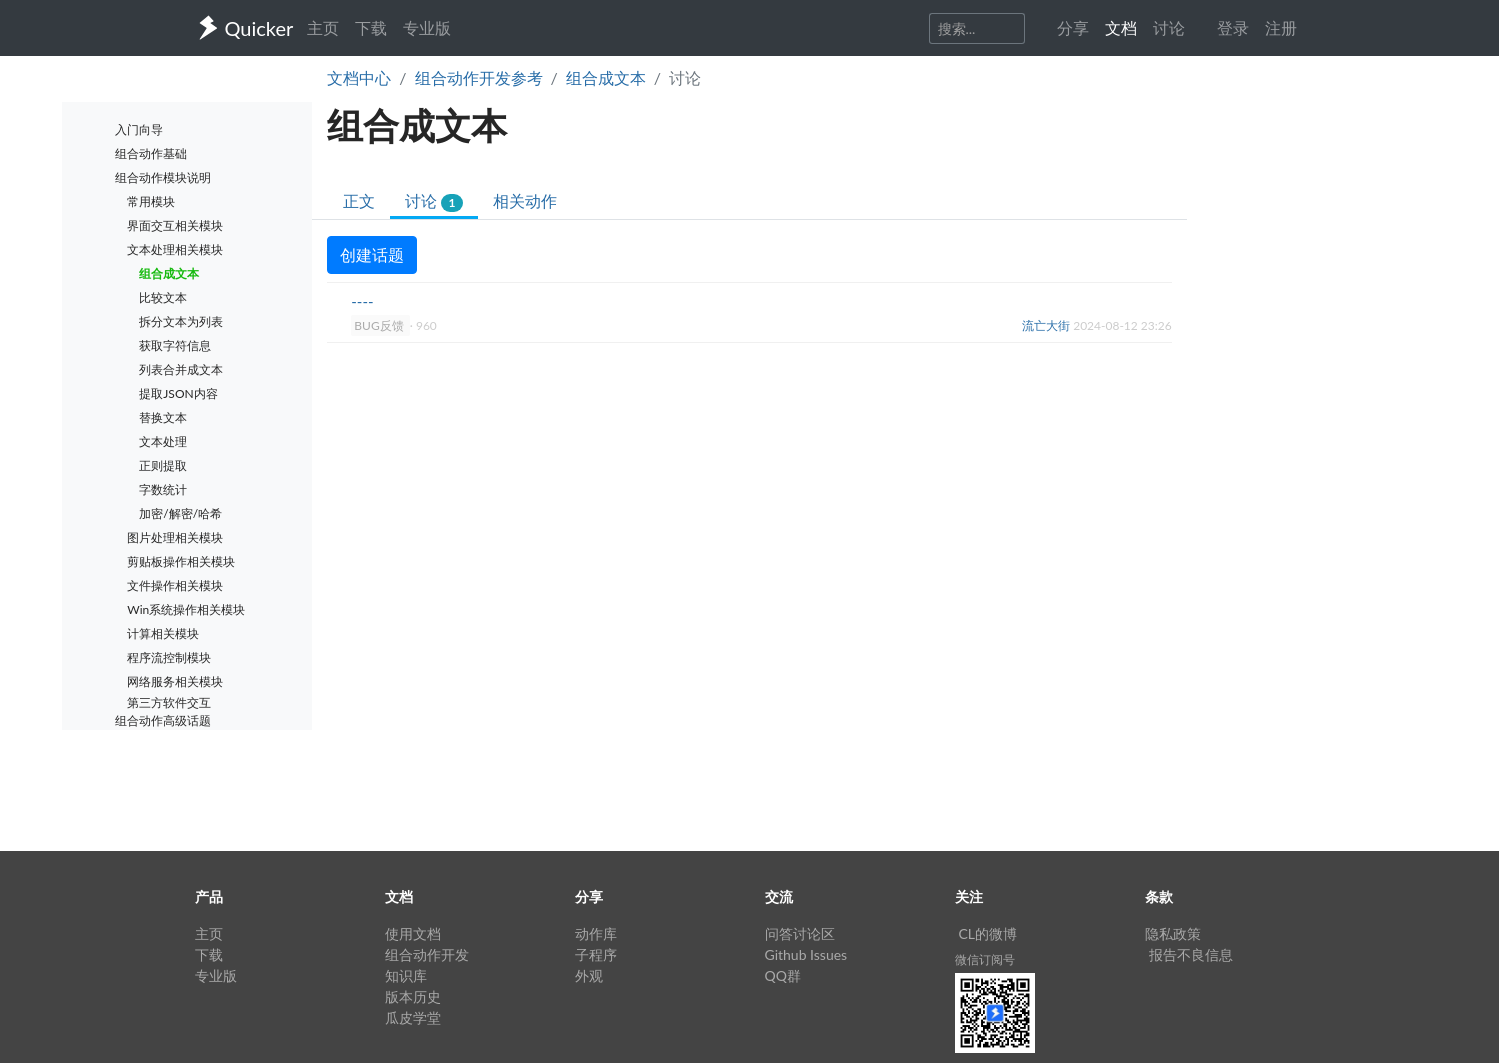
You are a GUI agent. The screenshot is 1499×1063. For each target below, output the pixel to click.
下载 (371, 27)
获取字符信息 (175, 345)
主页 (323, 27)
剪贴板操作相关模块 (181, 561)
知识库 (406, 975)
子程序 (596, 954)
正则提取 (163, 465)
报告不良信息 (1191, 954)
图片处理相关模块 (175, 537)
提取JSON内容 (178, 393)
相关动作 (525, 200)
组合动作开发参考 (479, 77)
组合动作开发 (427, 954)
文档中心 (359, 77)
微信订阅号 (985, 959)
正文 (359, 200)
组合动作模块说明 (163, 177)
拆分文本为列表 (181, 321)
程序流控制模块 (169, 657)
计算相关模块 (163, 633)
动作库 (596, 933)
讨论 (433, 201)
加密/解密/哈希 (180, 513)
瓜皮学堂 (413, 1017)
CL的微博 (988, 933)
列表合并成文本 (181, 369)
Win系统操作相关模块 (186, 609)
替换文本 (163, 417)
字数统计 (163, 489)
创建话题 (372, 254)
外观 (589, 975)
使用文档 (413, 933)
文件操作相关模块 (175, 585)
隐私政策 (1173, 933)
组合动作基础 (151, 153)
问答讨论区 (800, 933)
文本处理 (163, 441)
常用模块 (151, 201)
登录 (1233, 27)
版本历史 (413, 996)
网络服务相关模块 (175, 681)
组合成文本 (606, 77)
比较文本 (163, 297)
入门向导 (139, 129)
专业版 (427, 27)
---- (362, 301)
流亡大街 (1047, 325)
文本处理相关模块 (175, 249)
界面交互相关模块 (175, 225)
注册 (1281, 27)
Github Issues (806, 954)
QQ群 (783, 975)
